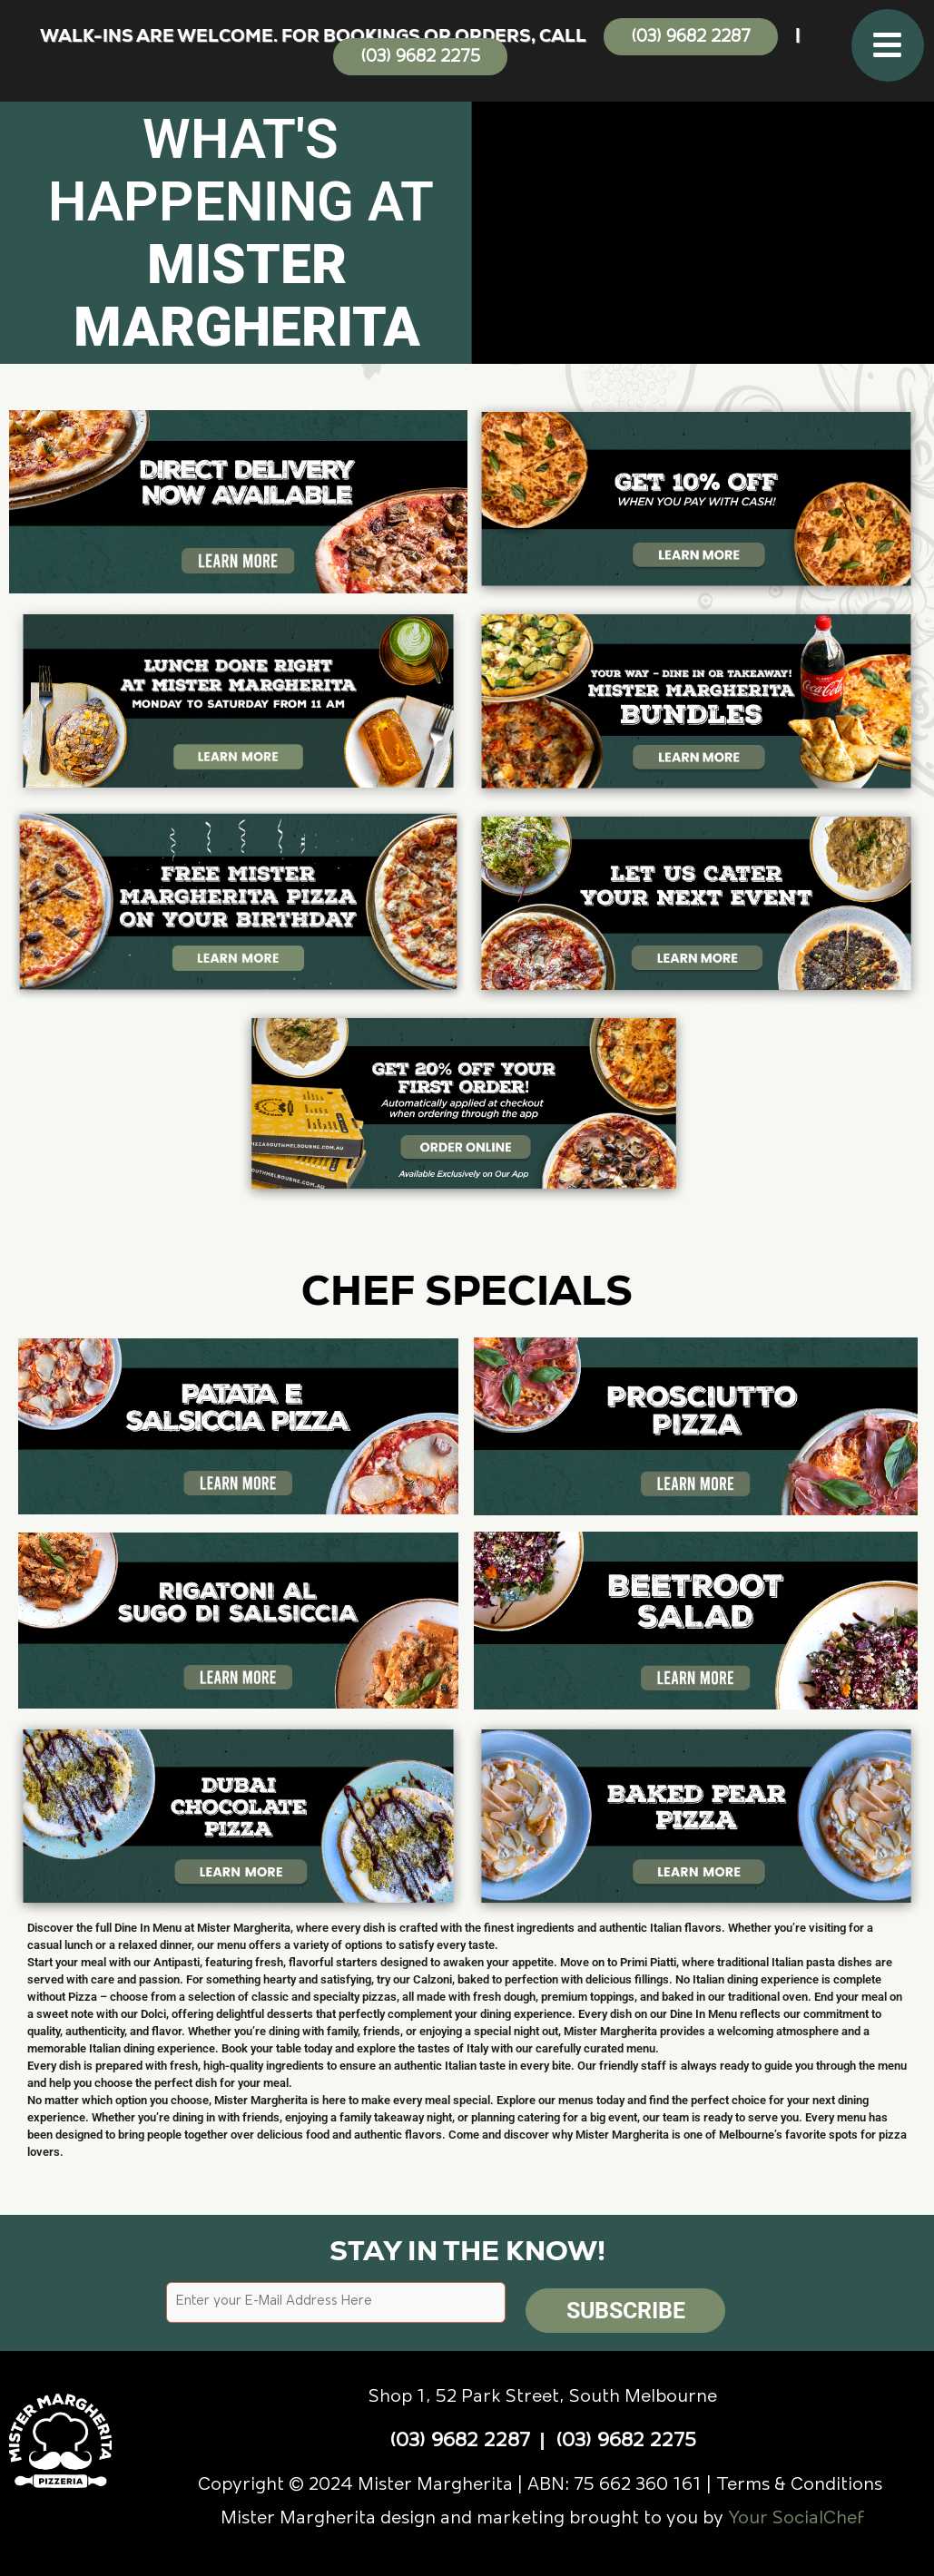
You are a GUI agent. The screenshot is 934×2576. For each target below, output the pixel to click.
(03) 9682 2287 (691, 37)
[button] (887, 45)
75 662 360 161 (638, 2479)
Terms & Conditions (801, 2479)
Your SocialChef (796, 2512)
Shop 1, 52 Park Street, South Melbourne (543, 2391)
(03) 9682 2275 (420, 57)
